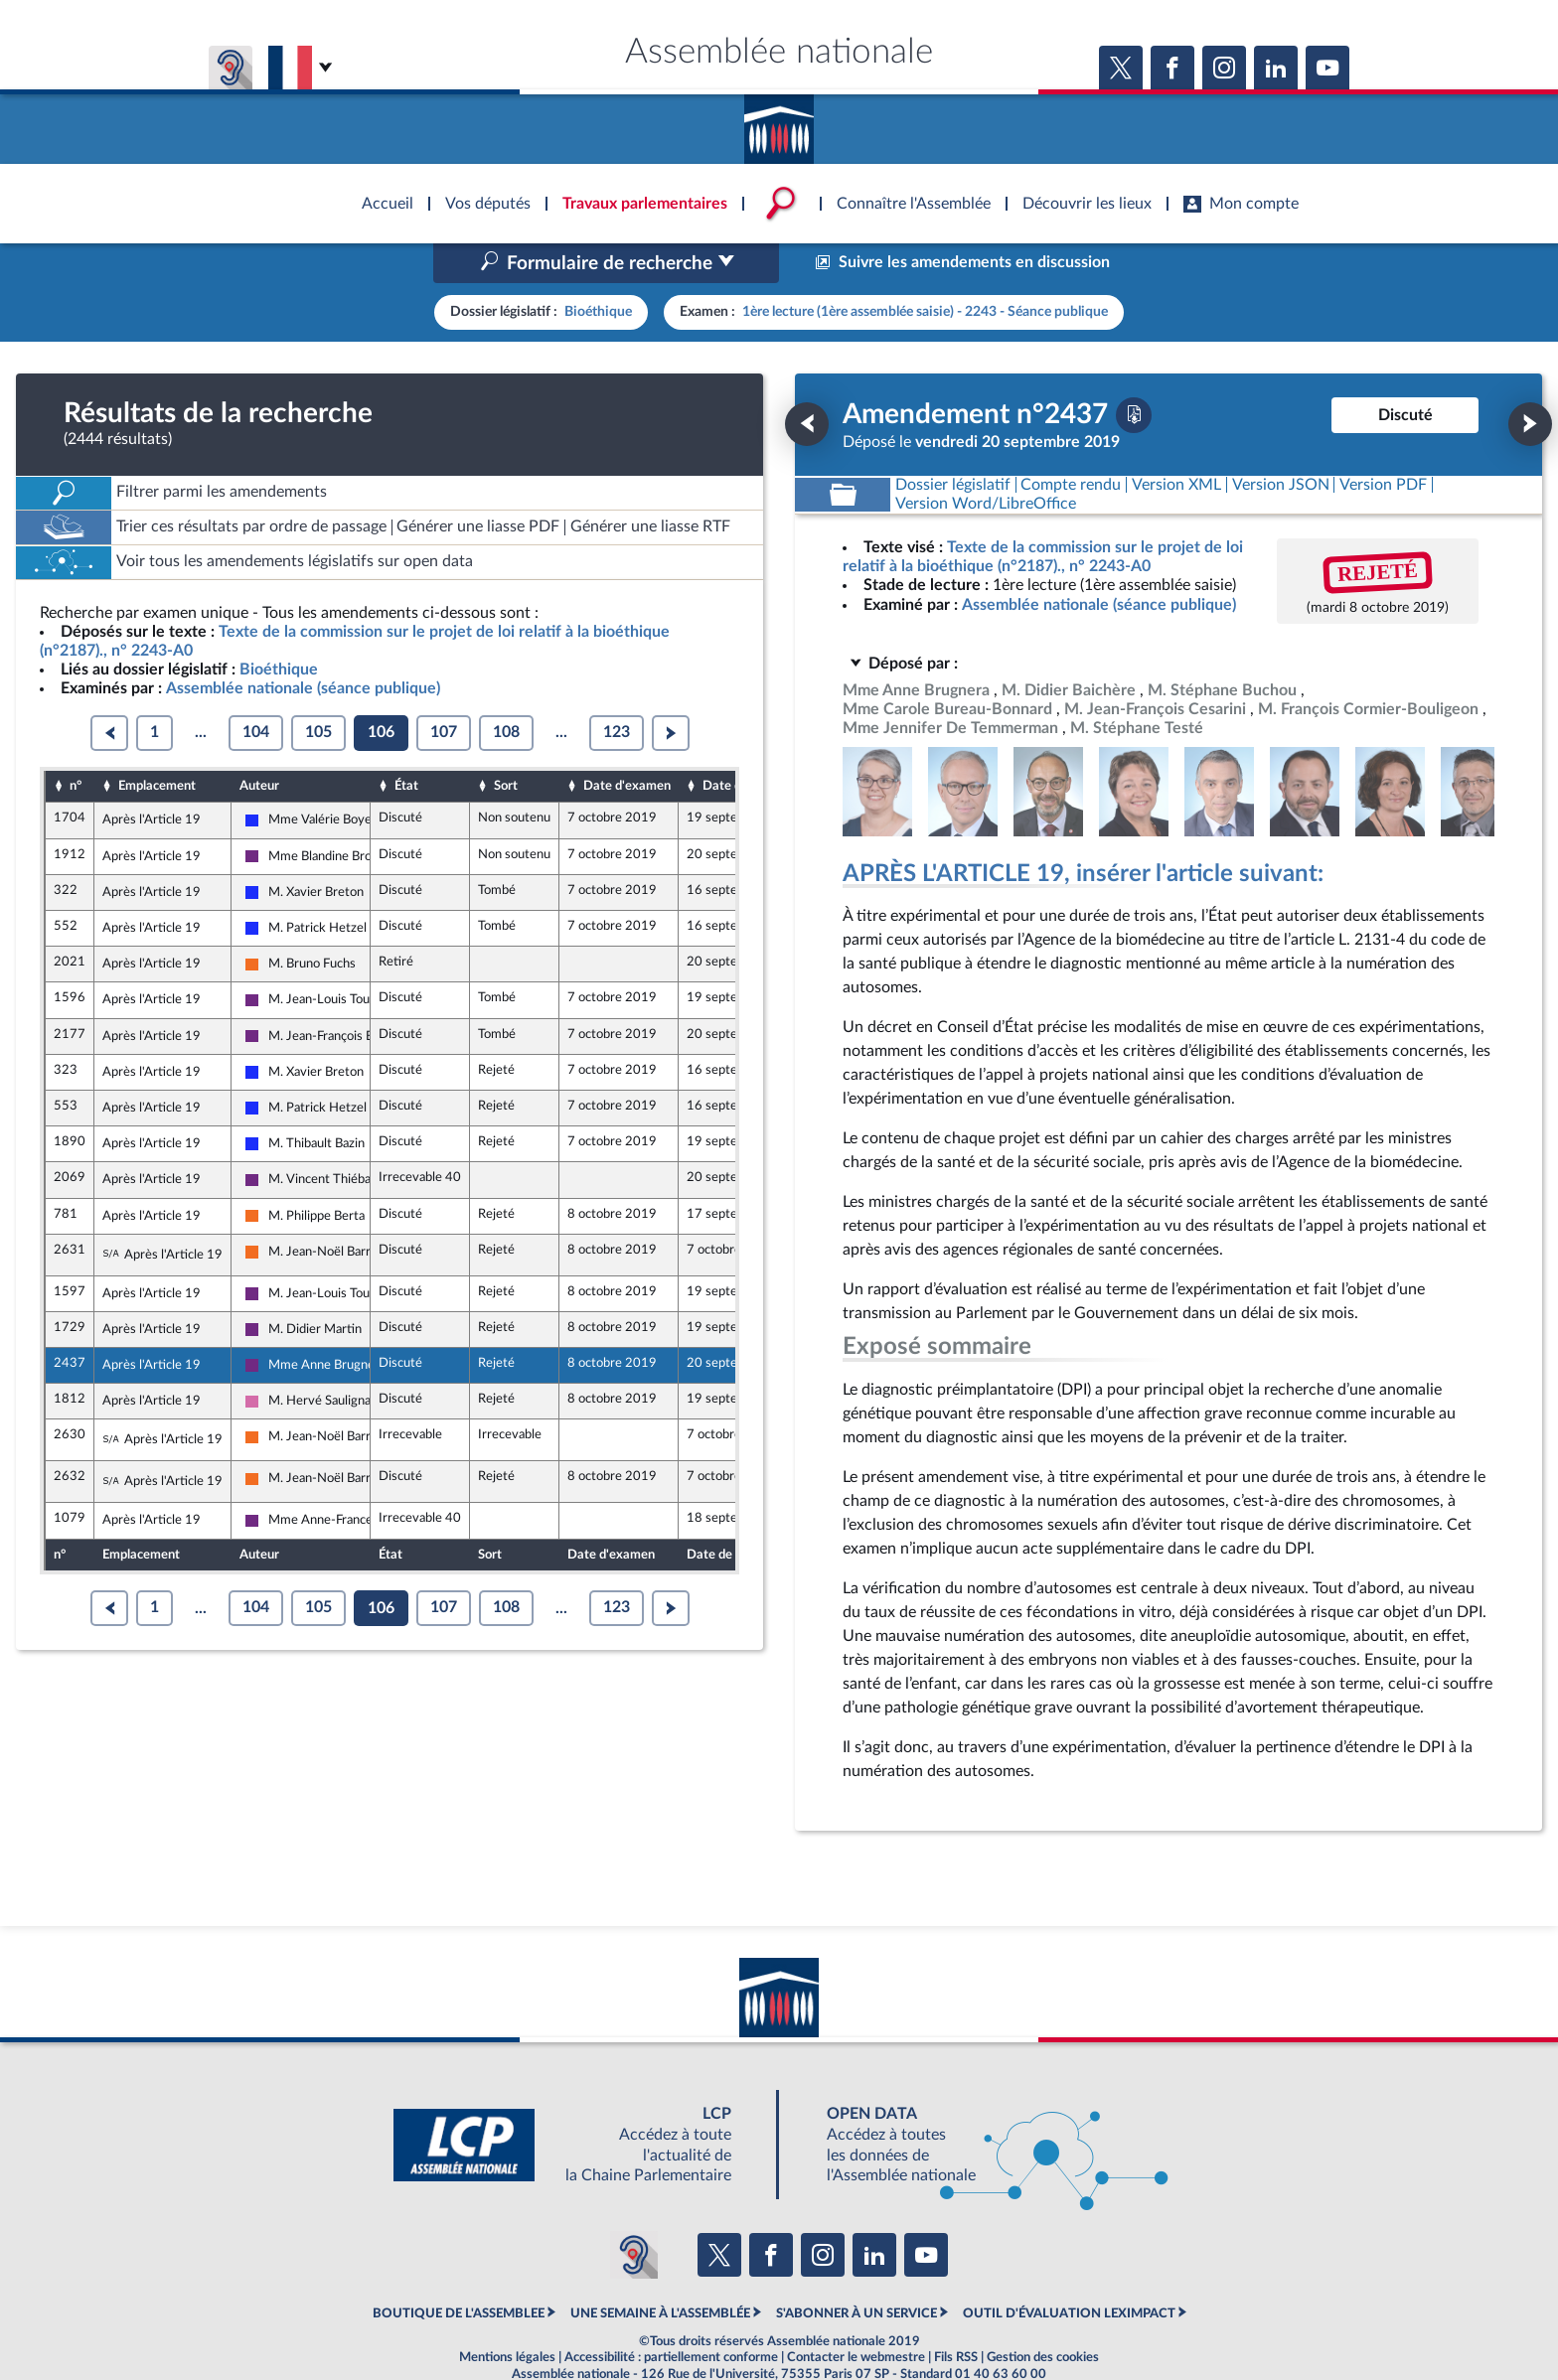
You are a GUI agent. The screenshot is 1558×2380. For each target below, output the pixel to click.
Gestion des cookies (1043, 2314)
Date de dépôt (743, 744)
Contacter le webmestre (856, 2314)
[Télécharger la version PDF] (1134, 372)
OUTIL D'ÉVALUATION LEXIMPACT (1069, 2271)
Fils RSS (956, 2314)
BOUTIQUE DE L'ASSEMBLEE (459, 2271)
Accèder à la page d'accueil (779, 122)
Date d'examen (627, 744)
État (406, 744)
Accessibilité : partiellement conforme (671, 2314)
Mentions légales (507, 2314)
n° (75, 744)
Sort (506, 744)
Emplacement (157, 744)
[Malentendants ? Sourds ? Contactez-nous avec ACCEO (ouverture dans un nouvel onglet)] (634, 2213)
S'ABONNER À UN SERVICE (856, 2271)
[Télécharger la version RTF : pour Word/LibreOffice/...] (985, 461)
